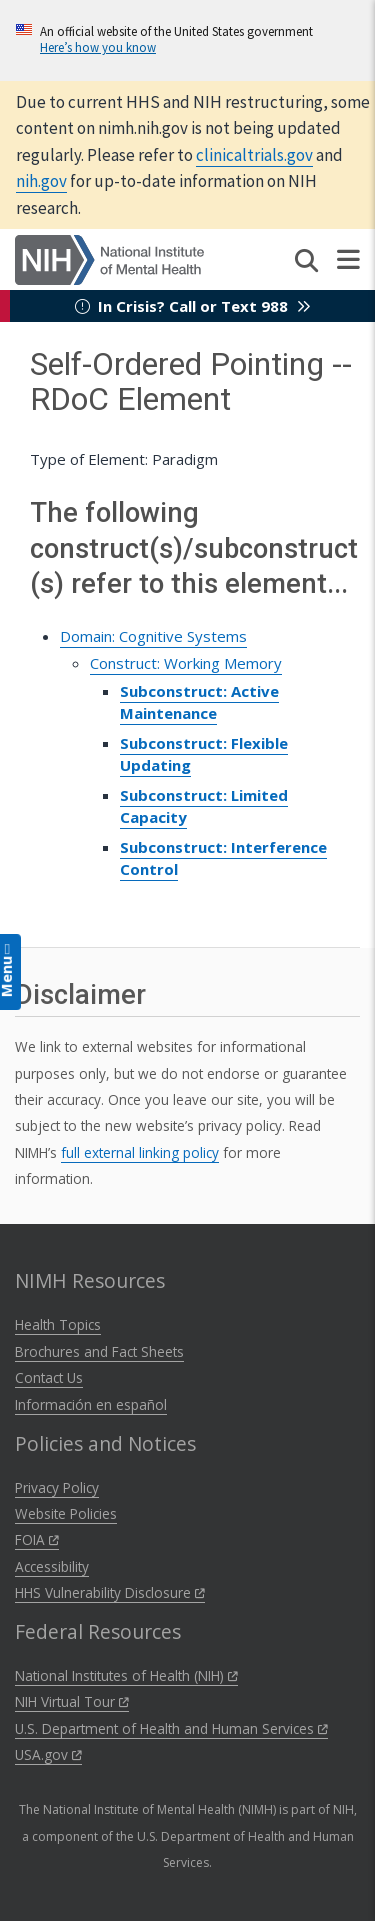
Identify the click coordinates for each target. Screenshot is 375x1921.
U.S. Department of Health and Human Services (171, 1728)
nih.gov (41, 181)
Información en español (91, 1404)
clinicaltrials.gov (254, 155)
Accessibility (52, 1566)
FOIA (37, 1539)
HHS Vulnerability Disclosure (110, 1592)
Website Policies (66, 1513)
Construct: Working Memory (186, 663)
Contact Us (49, 1377)
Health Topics (58, 1324)
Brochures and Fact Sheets (99, 1351)
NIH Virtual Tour (72, 1701)
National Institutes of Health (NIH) (126, 1675)
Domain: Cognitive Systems (153, 636)
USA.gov (48, 1754)
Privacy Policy (57, 1487)
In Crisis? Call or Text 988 (193, 306)
